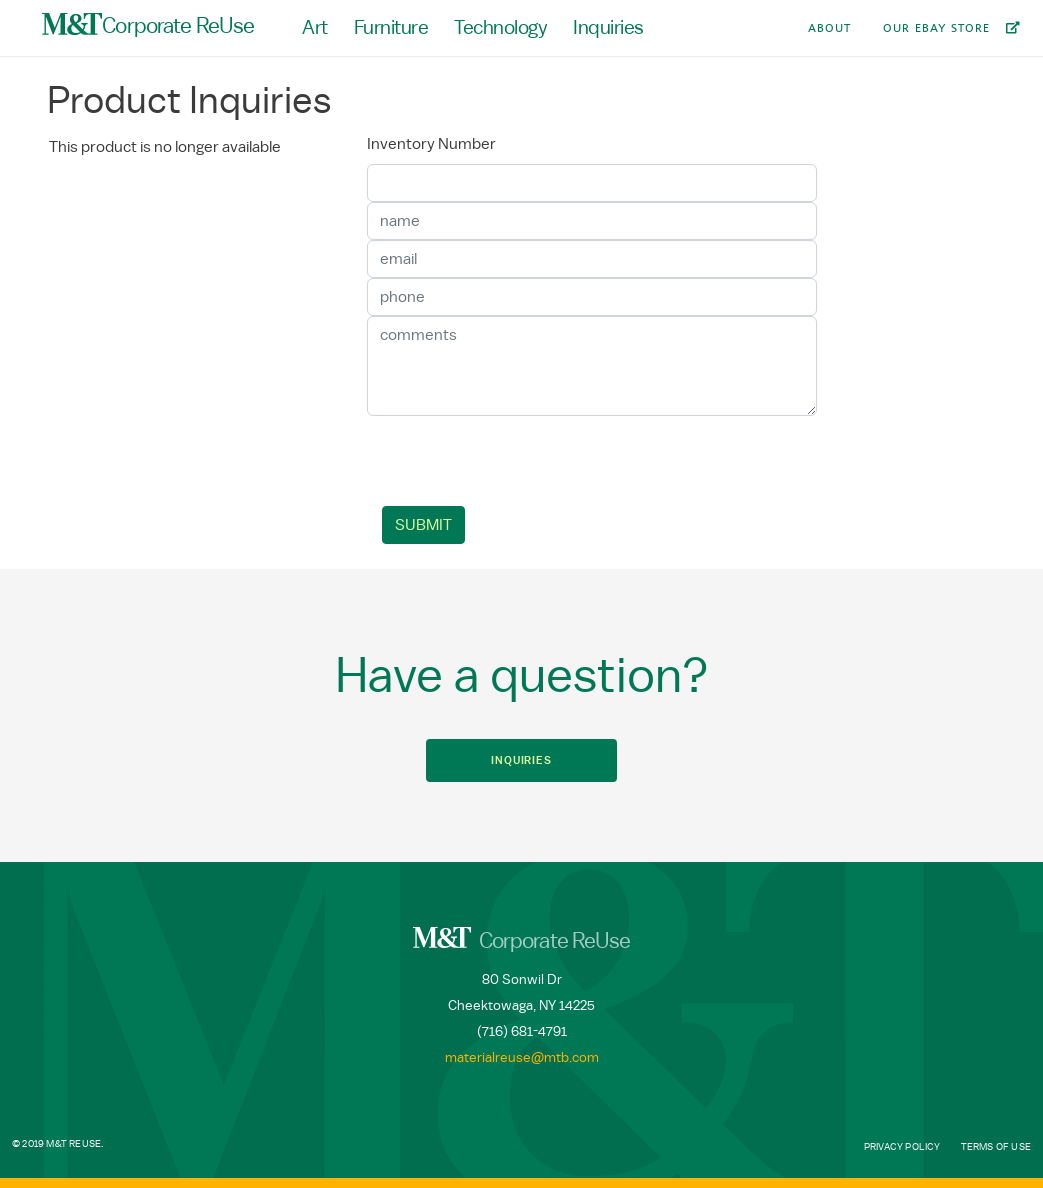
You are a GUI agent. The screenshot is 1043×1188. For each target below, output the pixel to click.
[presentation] (535, 461)
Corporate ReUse (148, 25)
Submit (423, 525)
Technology (500, 28)
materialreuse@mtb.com (522, 1058)
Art (315, 28)
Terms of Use (996, 1147)
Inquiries (608, 28)
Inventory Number (431, 144)
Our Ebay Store (936, 28)
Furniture (391, 28)
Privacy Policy (902, 1147)
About (829, 28)
